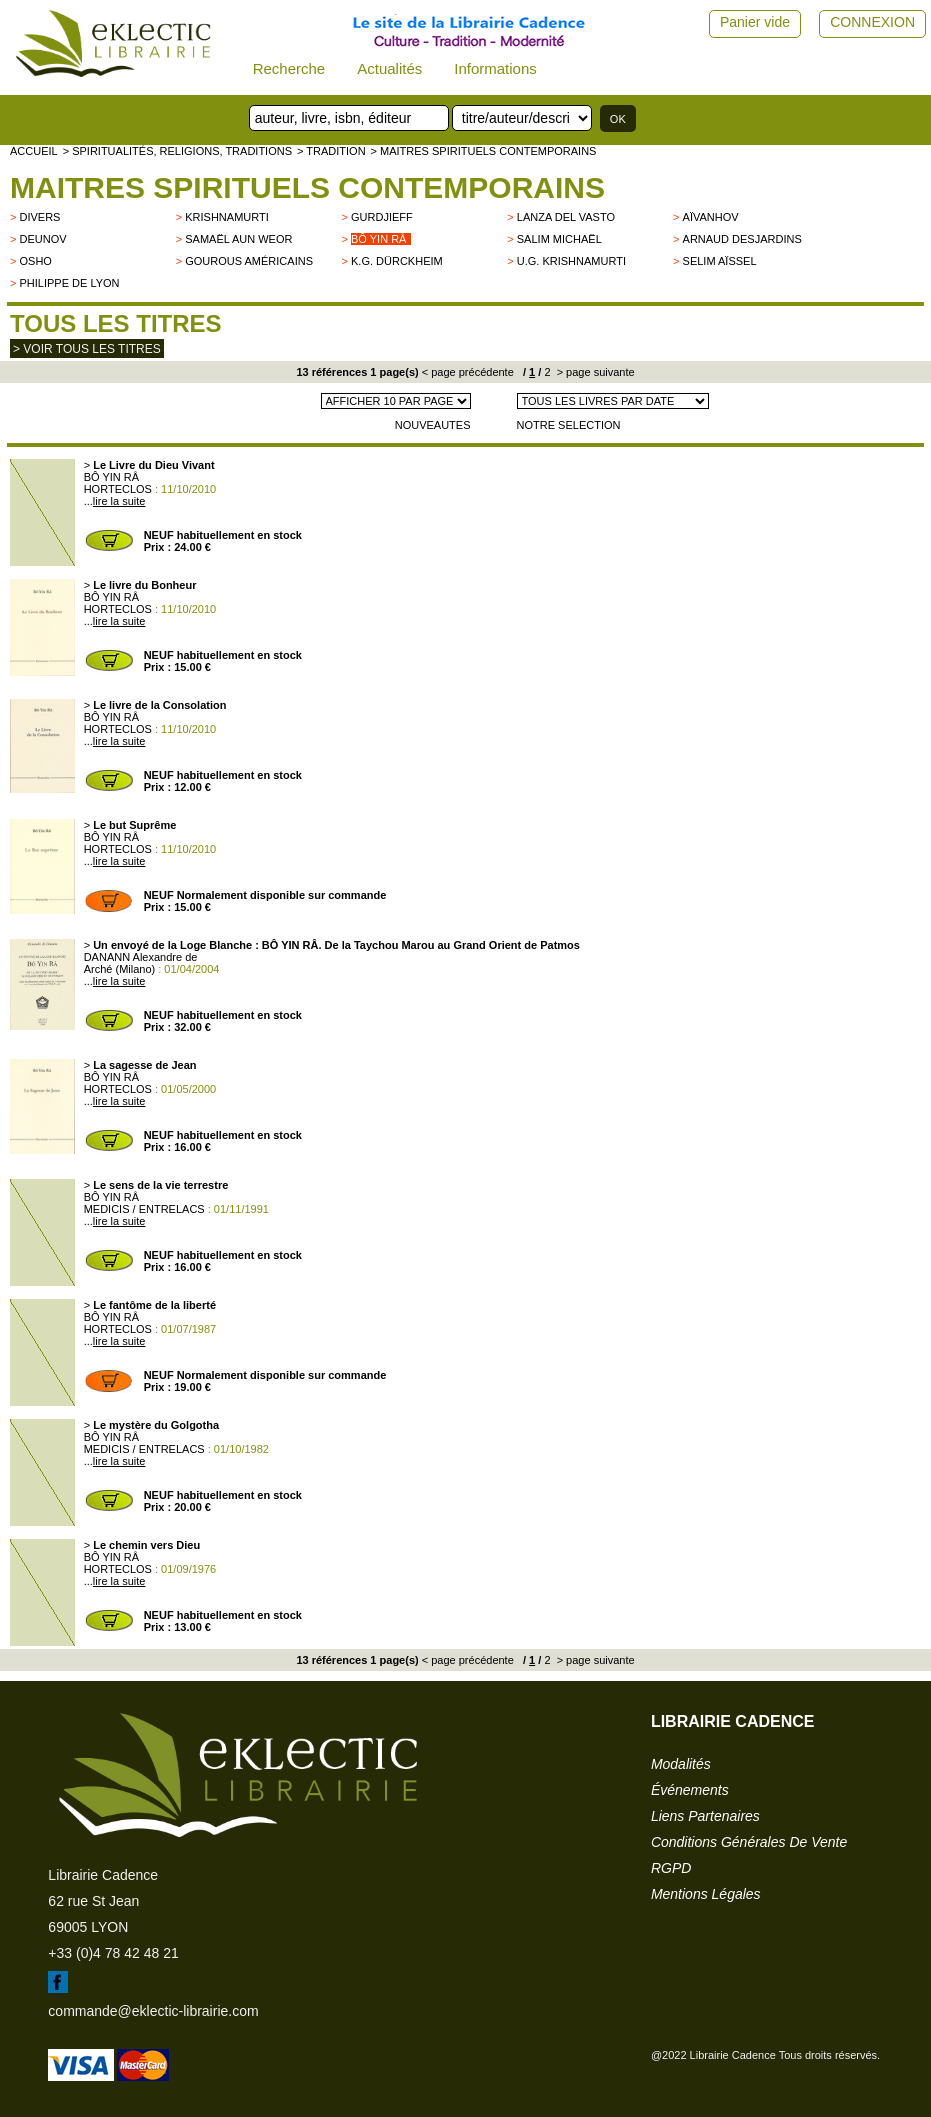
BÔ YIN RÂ (111, 477)
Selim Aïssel (720, 261)
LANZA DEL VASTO (566, 217)
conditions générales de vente (749, 1842)
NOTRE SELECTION (569, 425)
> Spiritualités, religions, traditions (177, 151)
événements (690, 1790)
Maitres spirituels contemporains (307, 187)
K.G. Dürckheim (397, 261)
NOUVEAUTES (433, 425)
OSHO (35, 261)
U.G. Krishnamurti (571, 261)
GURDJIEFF (382, 217)
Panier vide (755, 22)
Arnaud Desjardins (742, 239)
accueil (34, 151)
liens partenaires (705, 1816)
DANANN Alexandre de (141, 957)
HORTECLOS (118, 489)
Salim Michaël (559, 239)
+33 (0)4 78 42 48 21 (113, 1953)
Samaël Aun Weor (238, 239)
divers (39, 217)
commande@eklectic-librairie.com (153, 2011)
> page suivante (594, 372)
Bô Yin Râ (378, 239)
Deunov (42, 239)
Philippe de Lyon (69, 283)
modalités (681, 1764)
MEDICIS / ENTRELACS (144, 1209)
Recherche (289, 68)
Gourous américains (249, 261)
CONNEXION (872, 22)
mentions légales (706, 1894)
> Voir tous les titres (87, 349)
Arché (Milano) (120, 969)
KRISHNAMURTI (227, 217)
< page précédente (468, 372)
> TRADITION (331, 151)
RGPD (671, 1868)
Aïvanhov (711, 217)
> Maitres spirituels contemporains (484, 151)
